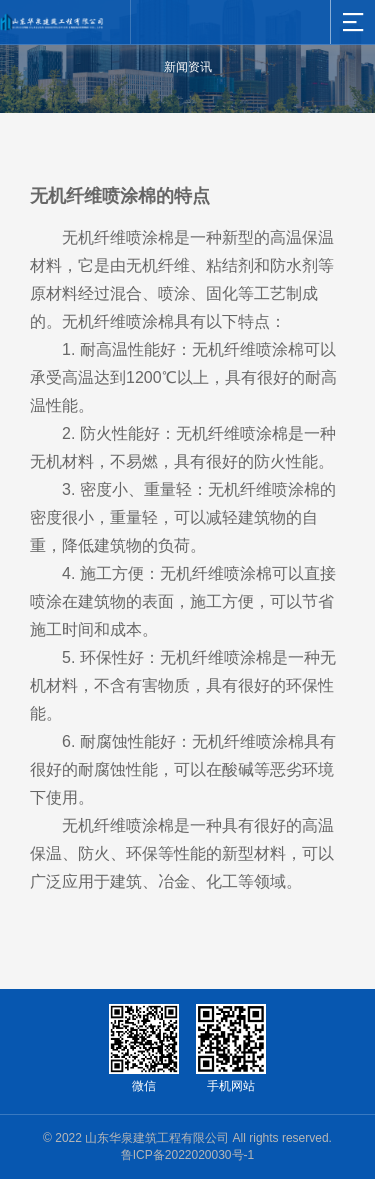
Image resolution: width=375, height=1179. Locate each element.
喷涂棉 (150, 237)
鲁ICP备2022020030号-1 (187, 1155)
